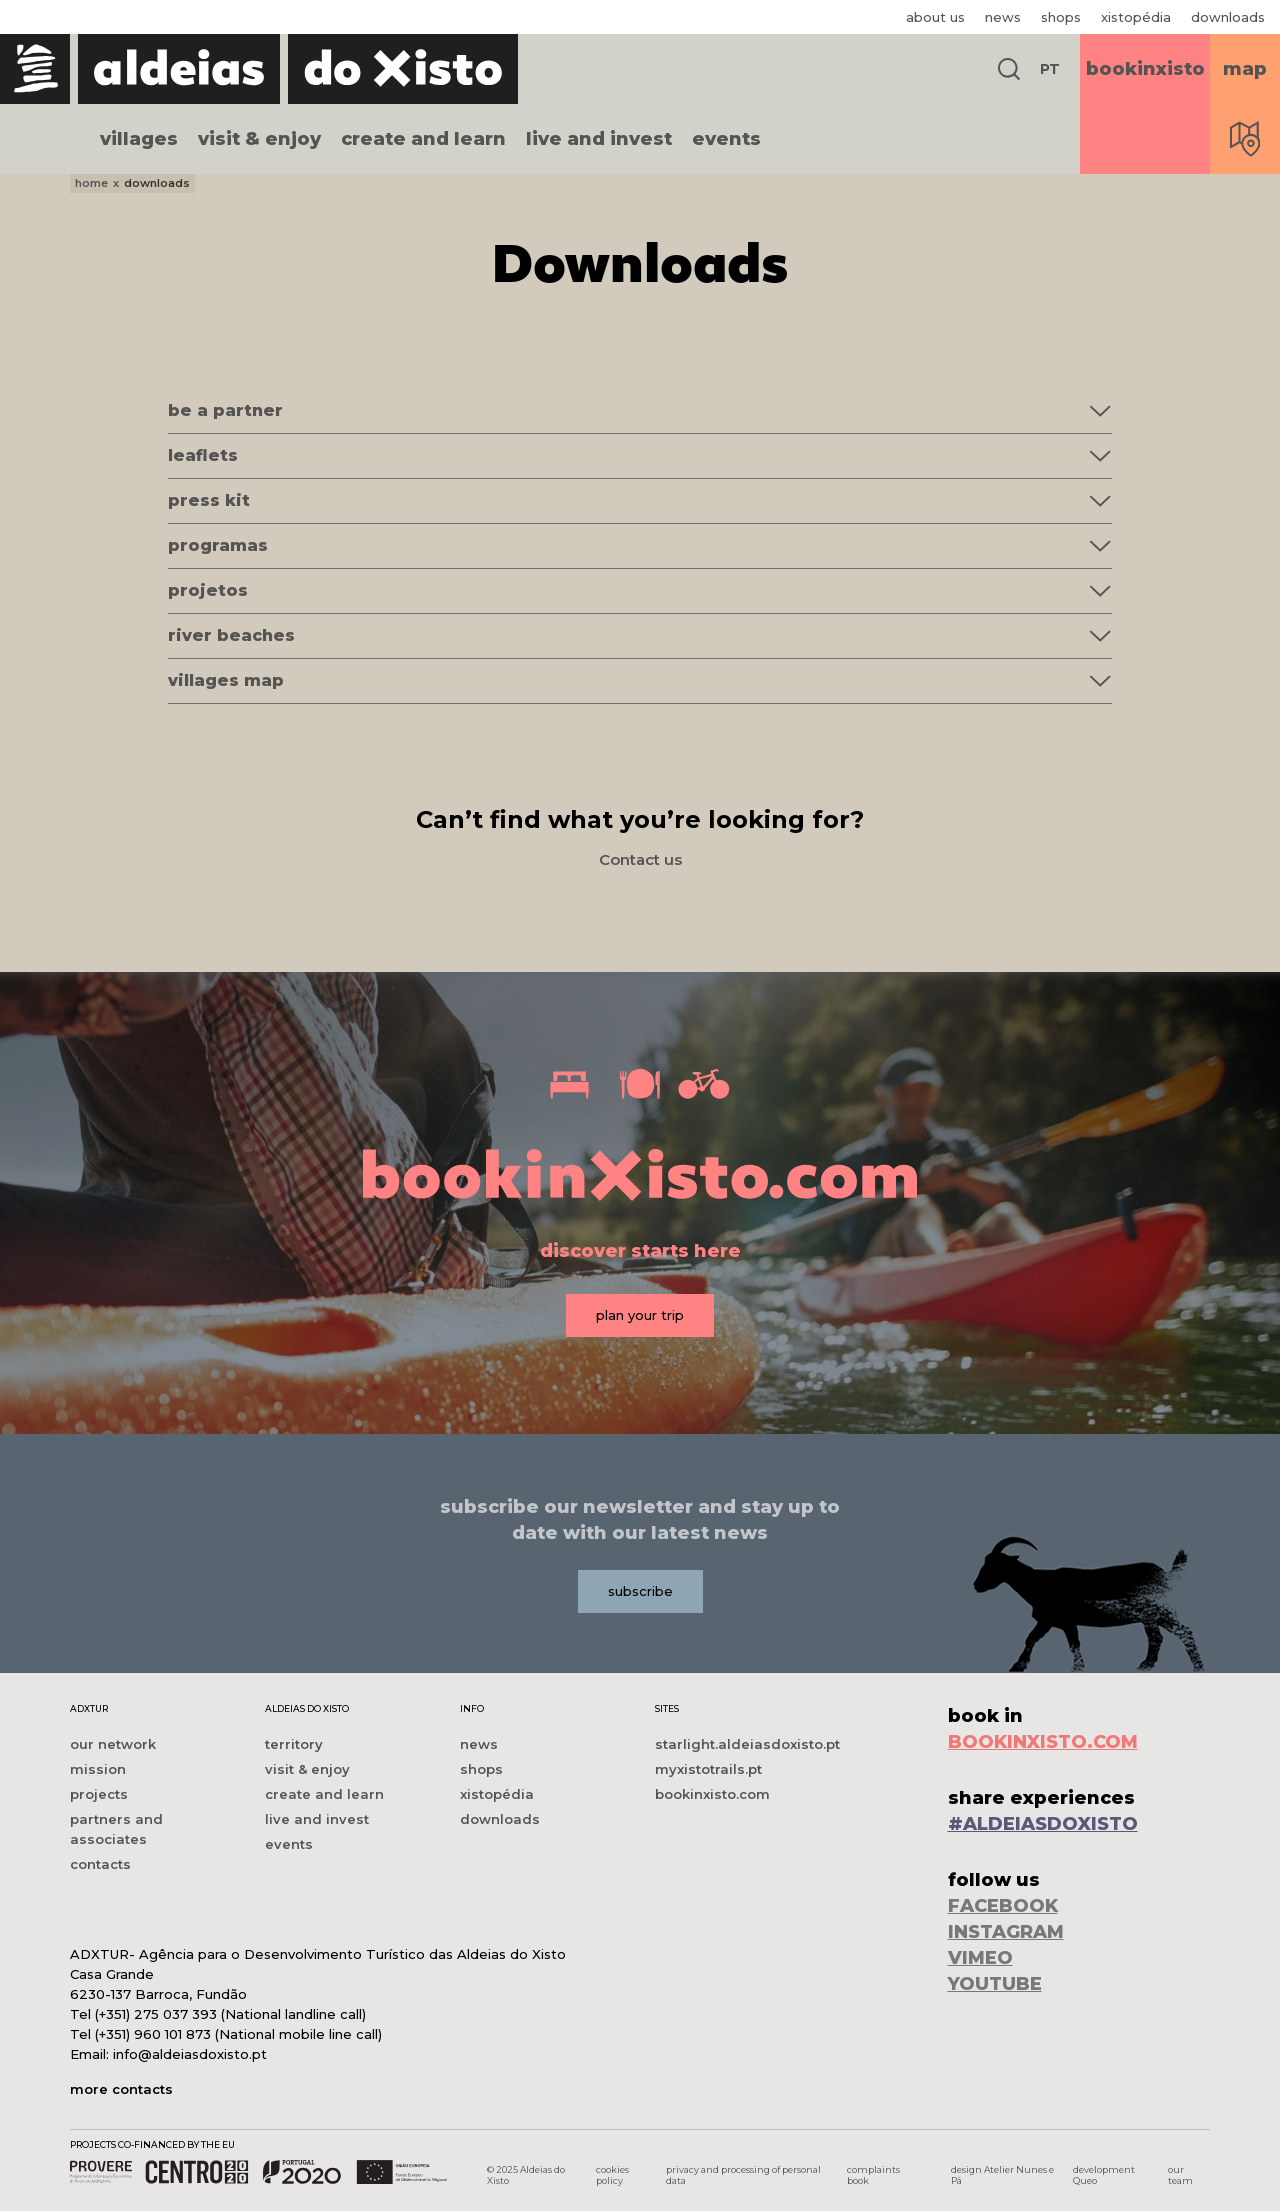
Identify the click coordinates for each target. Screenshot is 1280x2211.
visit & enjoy (259, 139)
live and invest (599, 139)
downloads (1228, 17)
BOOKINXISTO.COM (1043, 1742)
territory (294, 1744)
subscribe (640, 1591)
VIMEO (980, 1958)
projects (99, 1794)
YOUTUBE (995, 1984)
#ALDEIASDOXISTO (1043, 1824)
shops (1061, 17)
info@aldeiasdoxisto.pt (190, 2054)
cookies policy (612, 2175)
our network (113, 1744)
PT (1050, 69)
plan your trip (640, 1315)
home (91, 183)
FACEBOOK (1003, 1906)
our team (1180, 2175)
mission (98, 1769)
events (726, 139)
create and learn (423, 139)
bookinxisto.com (712, 1794)
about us (935, 17)
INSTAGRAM (1006, 1932)
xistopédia (1136, 17)
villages (139, 139)
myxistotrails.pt (708, 1769)
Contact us (640, 859)
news (1003, 17)
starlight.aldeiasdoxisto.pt (747, 1744)
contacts (100, 1864)
